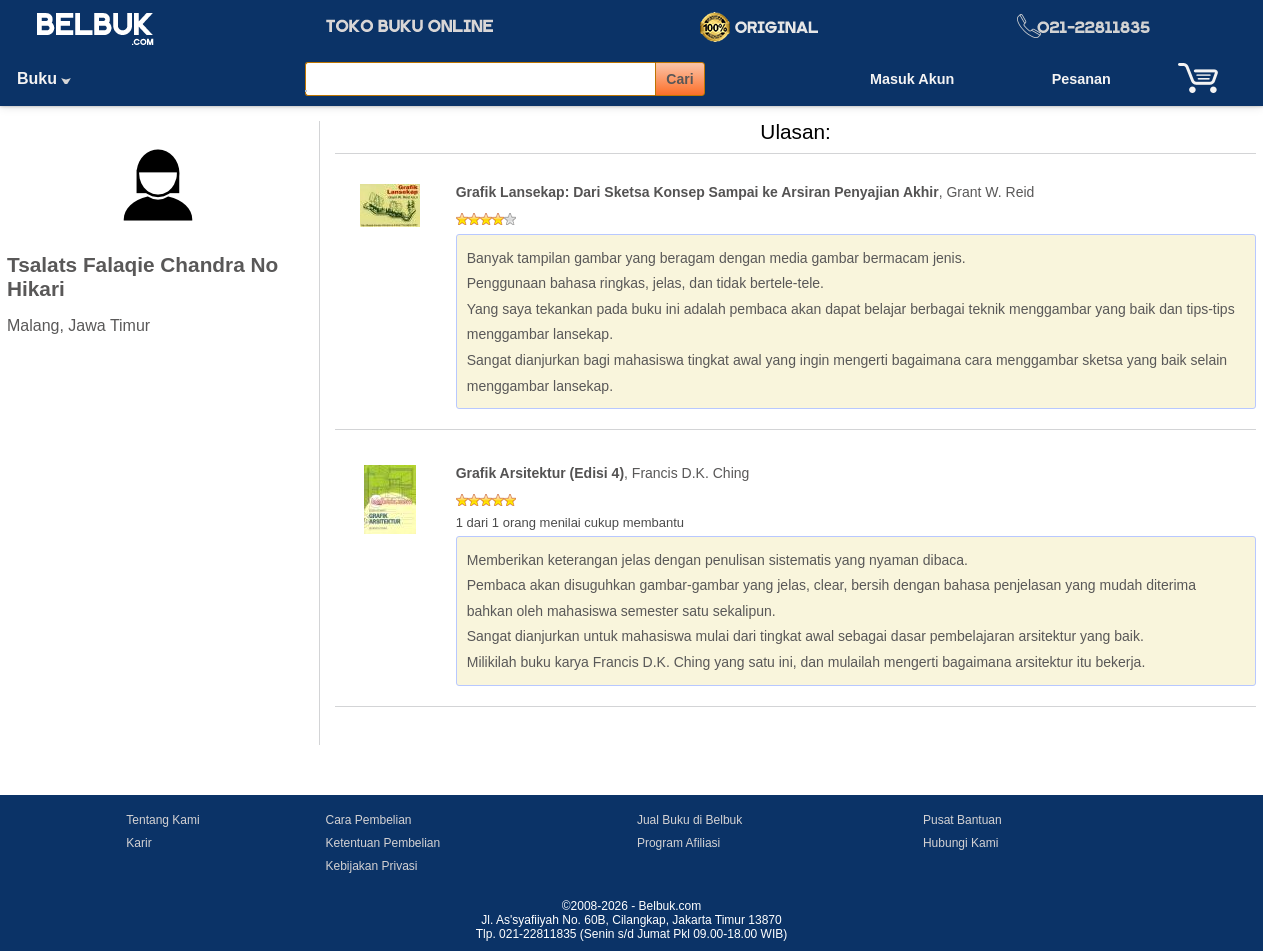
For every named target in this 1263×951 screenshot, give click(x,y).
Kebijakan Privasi (371, 866)
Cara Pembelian (368, 820)
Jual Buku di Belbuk (689, 820)
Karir (138, 843)
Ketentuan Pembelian (382, 843)
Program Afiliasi (678, 843)
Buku (51, 78)
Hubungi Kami (960, 843)
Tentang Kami (162, 820)
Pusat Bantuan (962, 820)
